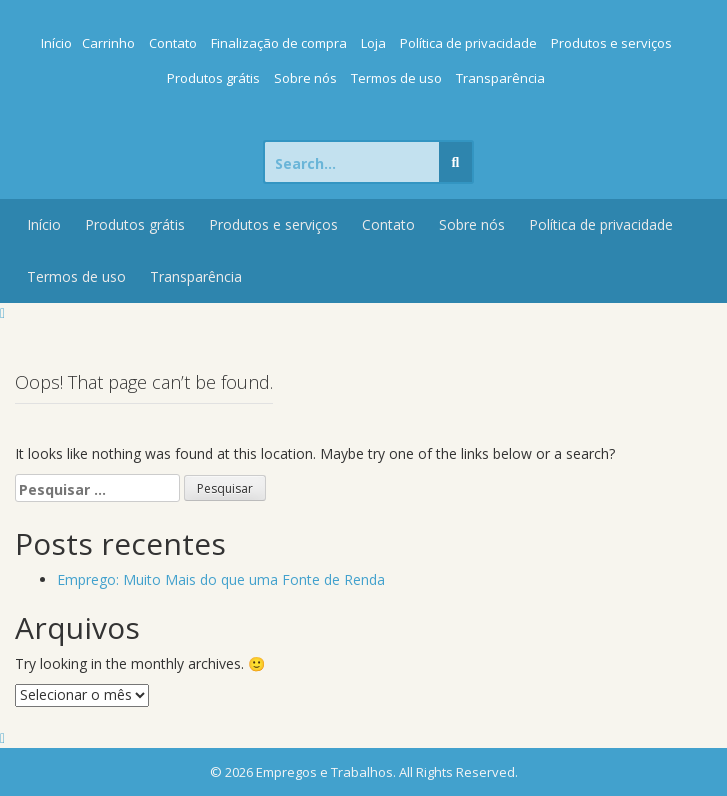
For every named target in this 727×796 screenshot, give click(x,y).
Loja (373, 43)
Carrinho (108, 43)
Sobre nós (305, 78)
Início (56, 43)
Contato (173, 43)
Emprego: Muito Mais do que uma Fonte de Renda (221, 579)
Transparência (500, 78)
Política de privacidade (468, 43)
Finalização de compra (279, 43)
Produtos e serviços (611, 43)
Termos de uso (396, 78)
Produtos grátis (213, 78)
